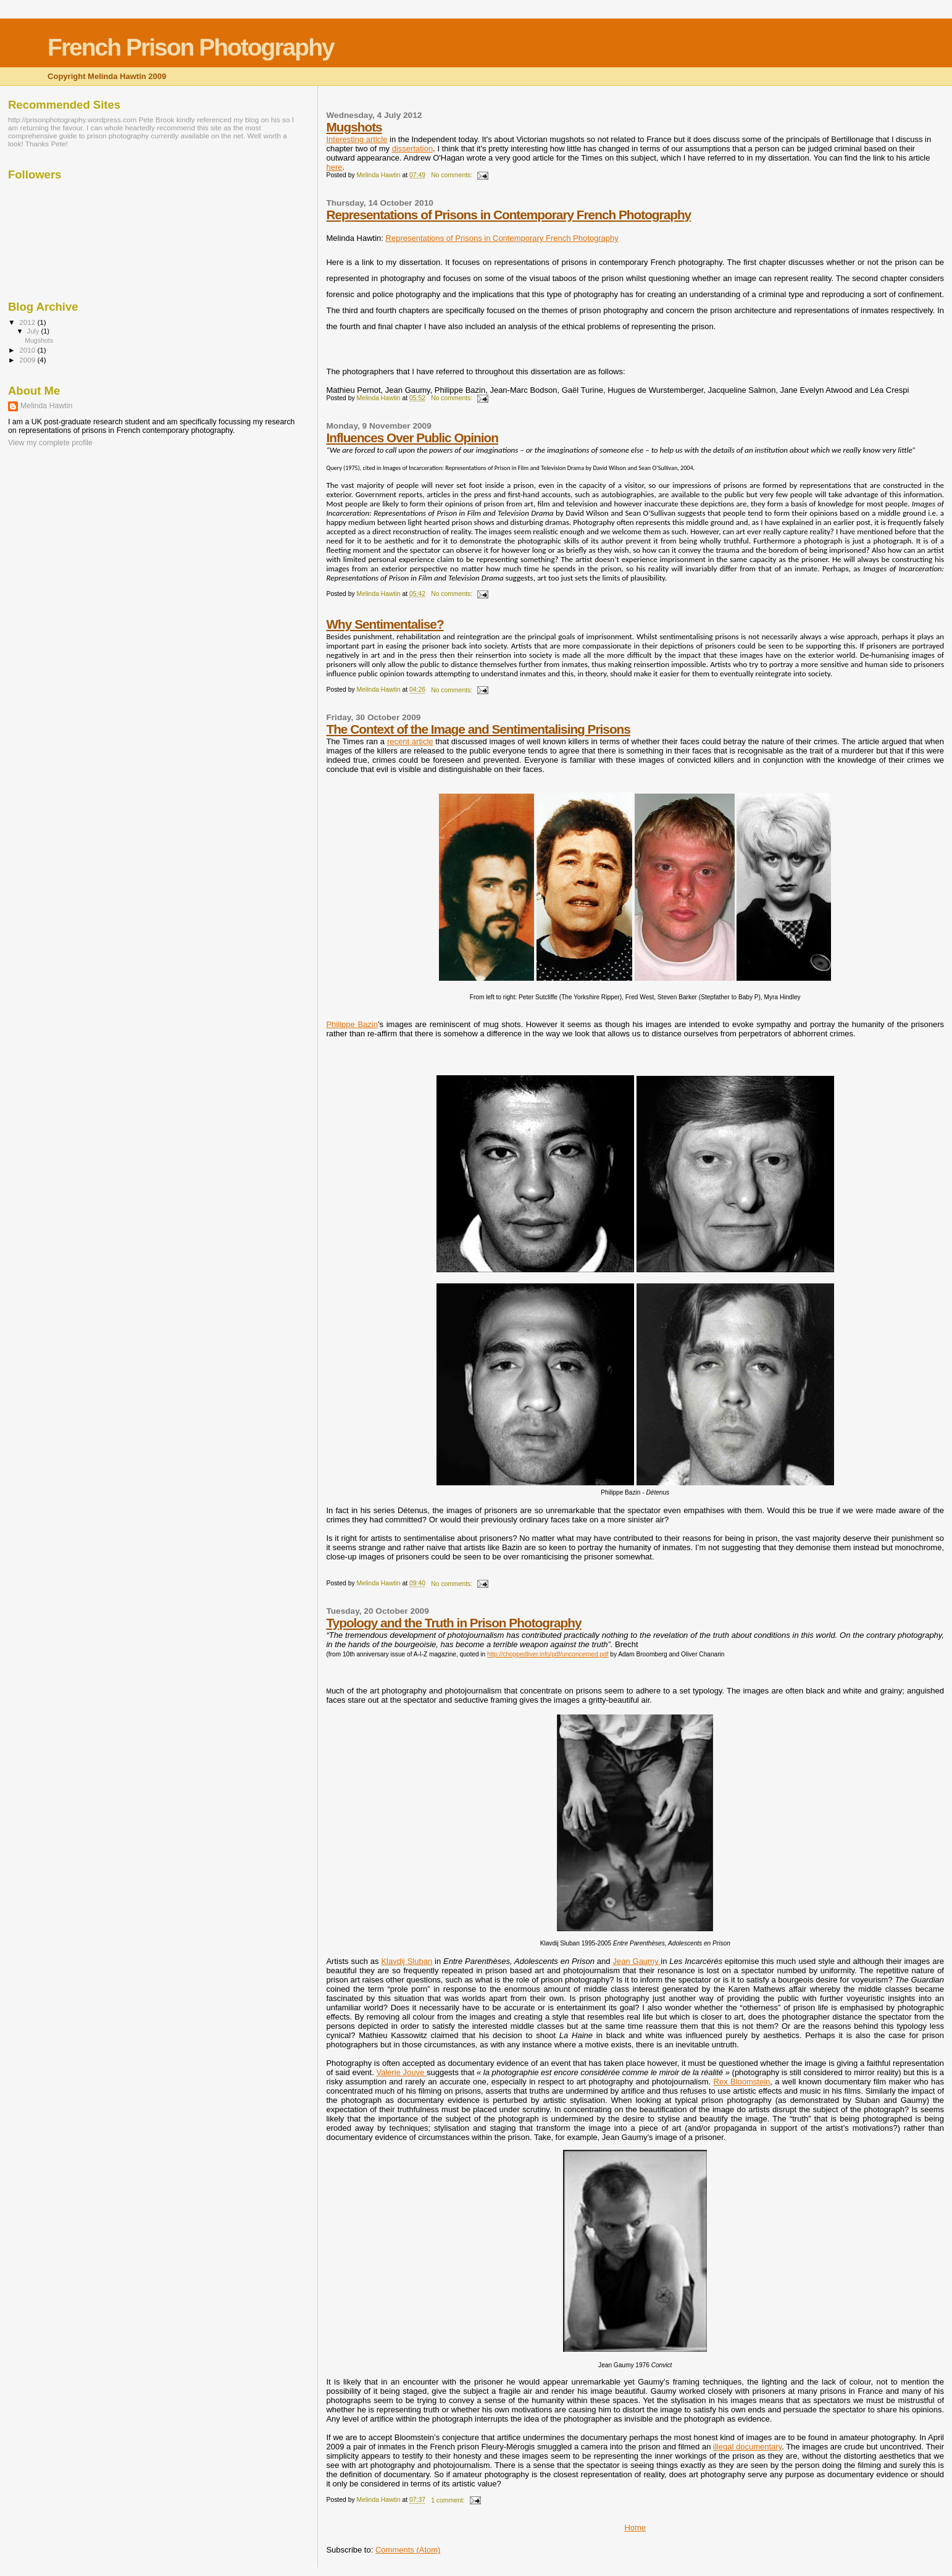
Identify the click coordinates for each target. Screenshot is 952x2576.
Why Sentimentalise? (384, 624)
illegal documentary (747, 2446)
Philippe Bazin (351, 1024)
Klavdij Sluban (406, 1961)
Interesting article (356, 139)
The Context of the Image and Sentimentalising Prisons (478, 729)
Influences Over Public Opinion (412, 437)
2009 (28, 360)
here (334, 167)
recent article (410, 741)
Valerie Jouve (401, 2072)
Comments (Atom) (407, 2549)
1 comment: (448, 2500)
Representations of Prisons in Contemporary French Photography (508, 215)
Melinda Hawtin (46, 405)
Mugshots (354, 127)
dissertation (412, 148)
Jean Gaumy (636, 1961)
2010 (28, 350)
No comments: (452, 175)
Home (635, 2527)
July (34, 331)
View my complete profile (50, 442)
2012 (28, 322)
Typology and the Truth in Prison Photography (453, 1623)
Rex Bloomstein (742, 2081)
